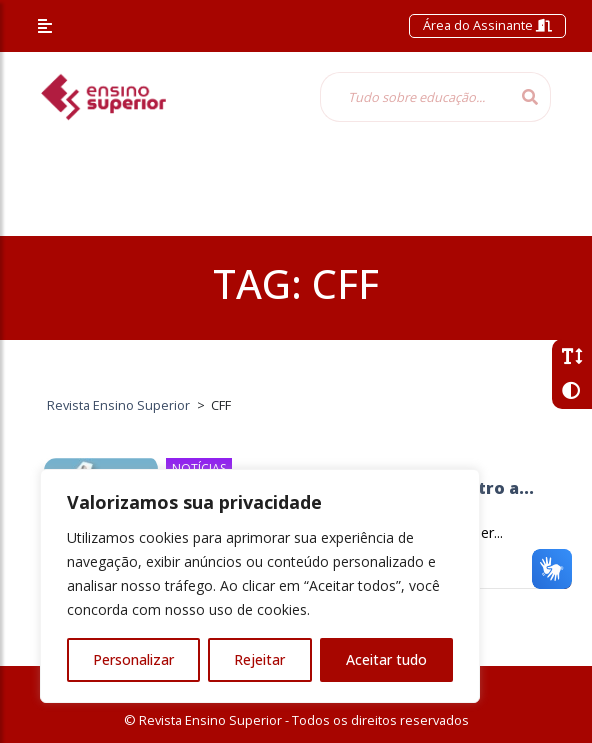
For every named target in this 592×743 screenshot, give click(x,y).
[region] (260, 586)
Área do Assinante (487, 25)
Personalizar (133, 659)
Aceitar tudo (386, 659)
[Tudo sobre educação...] (415, 97)
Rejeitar (259, 659)
